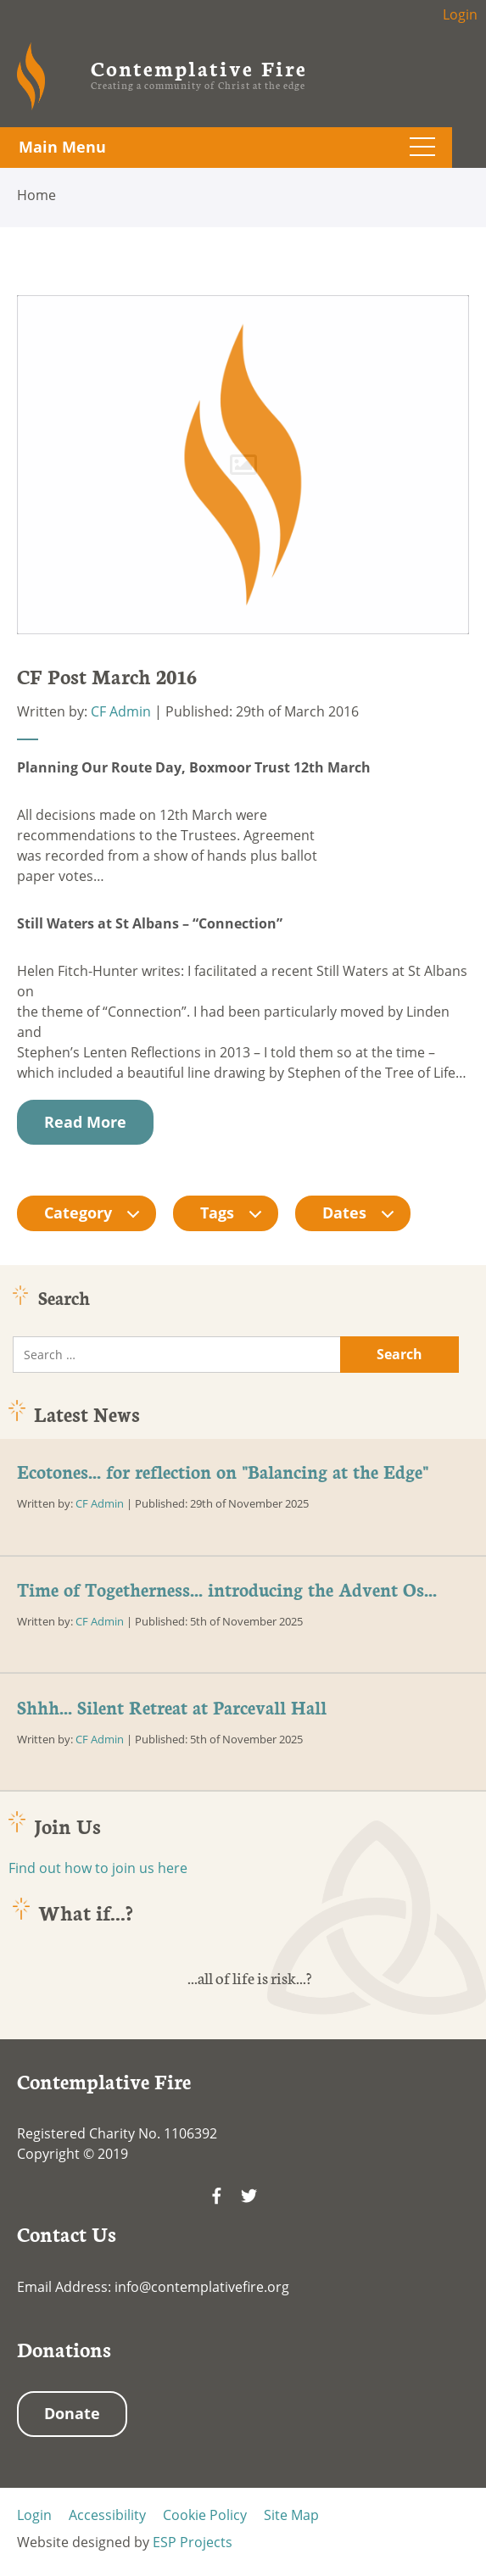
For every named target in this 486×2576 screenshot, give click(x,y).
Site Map (291, 2515)
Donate (72, 2413)
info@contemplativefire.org (202, 2287)
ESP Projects (192, 2542)
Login (460, 14)
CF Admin (121, 711)
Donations (64, 2348)
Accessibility (107, 2515)
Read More (85, 1122)
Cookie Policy (205, 2515)
